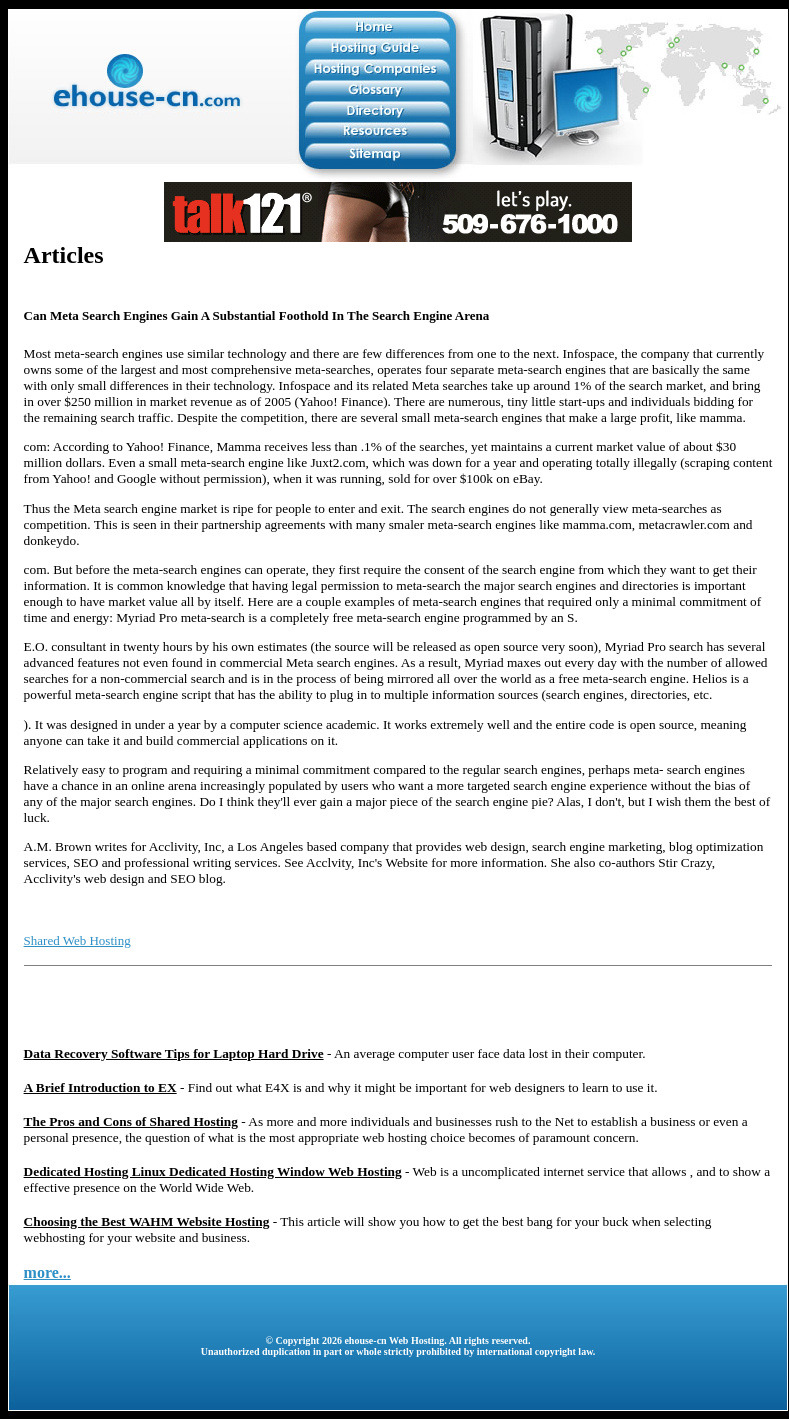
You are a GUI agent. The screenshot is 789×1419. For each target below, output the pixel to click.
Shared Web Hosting (77, 940)
